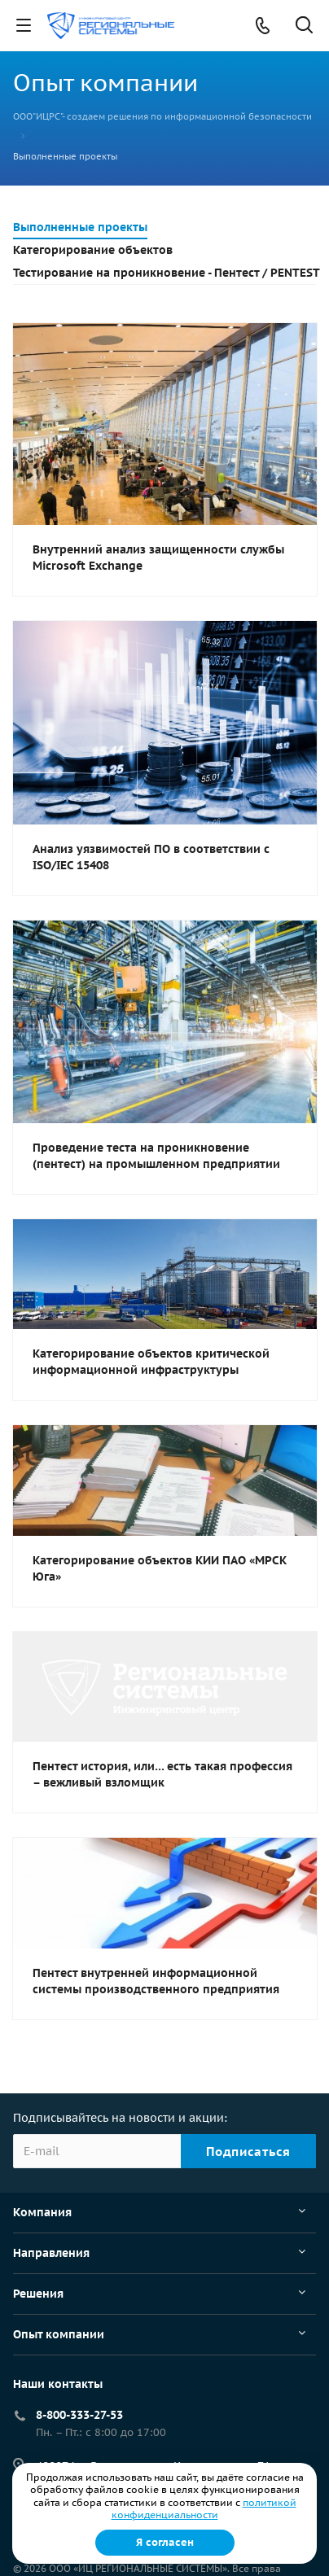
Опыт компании (58, 2334)
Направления (51, 2253)
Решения (38, 2293)
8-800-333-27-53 (79, 2415)
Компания (42, 2212)
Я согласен (165, 2542)
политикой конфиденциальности (204, 2508)
